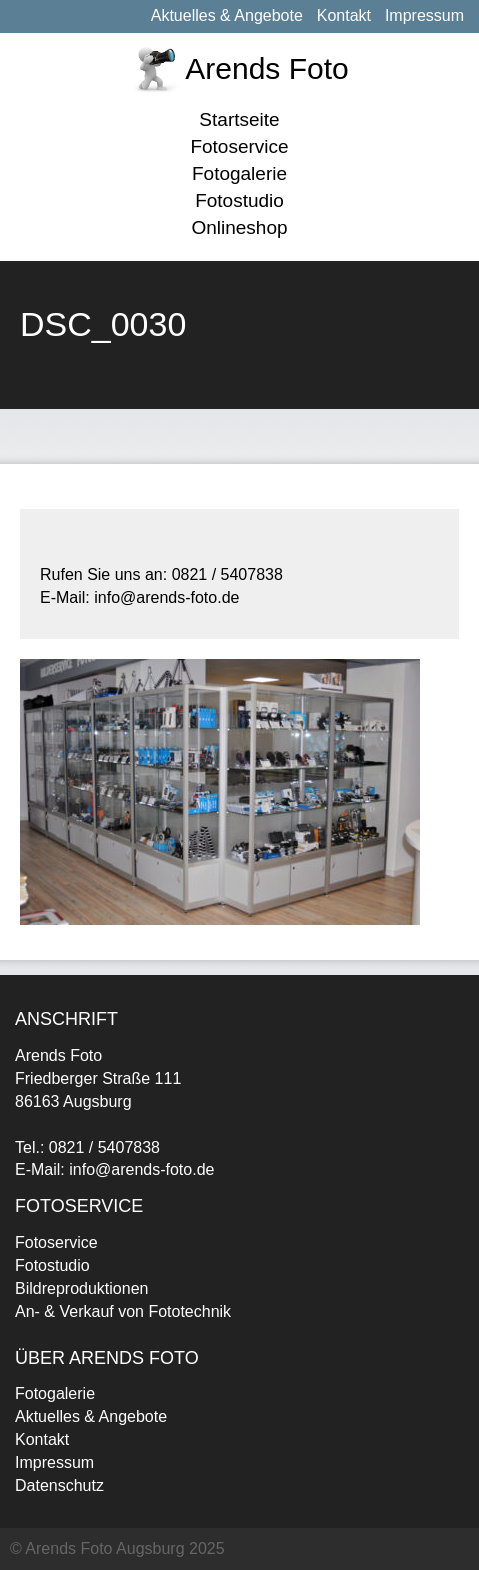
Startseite (239, 119)
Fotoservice (239, 146)
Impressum (424, 15)
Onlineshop (239, 227)
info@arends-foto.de (141, 1169)
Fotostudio (239, 200)
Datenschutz (59, 1485)
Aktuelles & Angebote (227, 15)
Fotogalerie (239, 173)
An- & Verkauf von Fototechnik (123, 1311)
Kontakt (344, 15)
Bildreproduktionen (81, 1288)
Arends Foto (266, 68)
